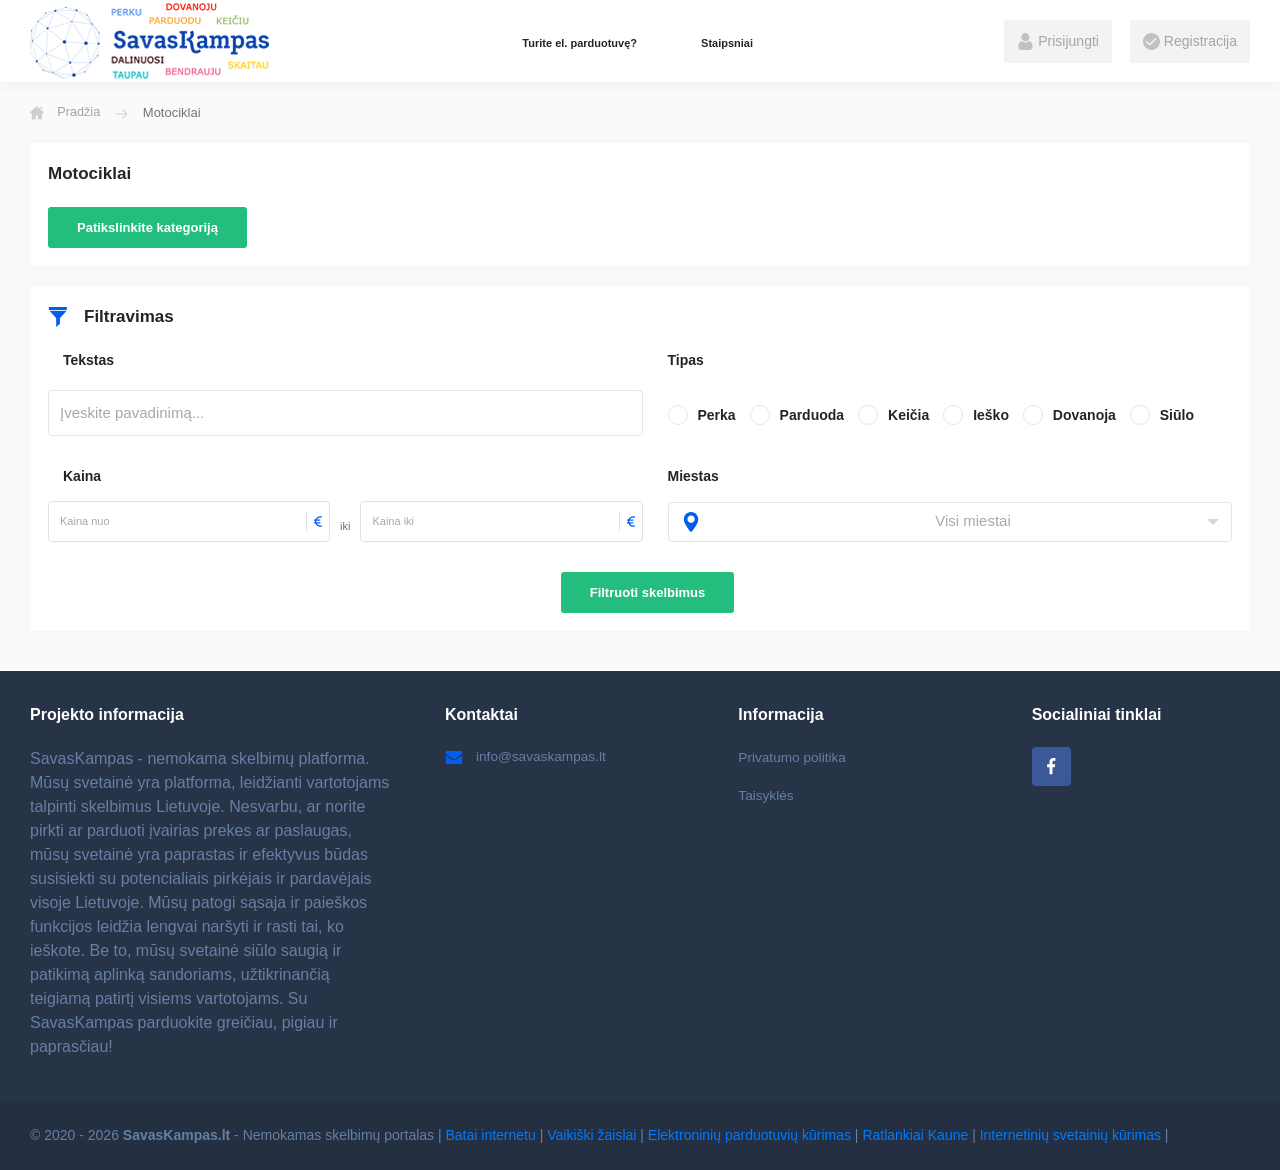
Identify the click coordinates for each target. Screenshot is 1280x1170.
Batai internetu (491, 1135)
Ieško (991, 415)
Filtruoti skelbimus (648, 592)
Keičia (908, 415)
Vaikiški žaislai (591, 1135)
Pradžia (66, 113)
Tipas (686, 360)
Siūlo (1177, 415)
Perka (717, 415)
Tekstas (88, 360)
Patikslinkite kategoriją (147, 227)
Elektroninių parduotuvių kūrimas (749, 1135)
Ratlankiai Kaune (915, 1135)
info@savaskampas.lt (527, 757)
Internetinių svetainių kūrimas (1070, 1135)
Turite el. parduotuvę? (579, 43)
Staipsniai (727, 43)
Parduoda (812, 415)
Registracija (1190, 42)
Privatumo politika (793, 757)
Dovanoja (1084, 415)
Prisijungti (1058, 42)
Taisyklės (766, 796)
